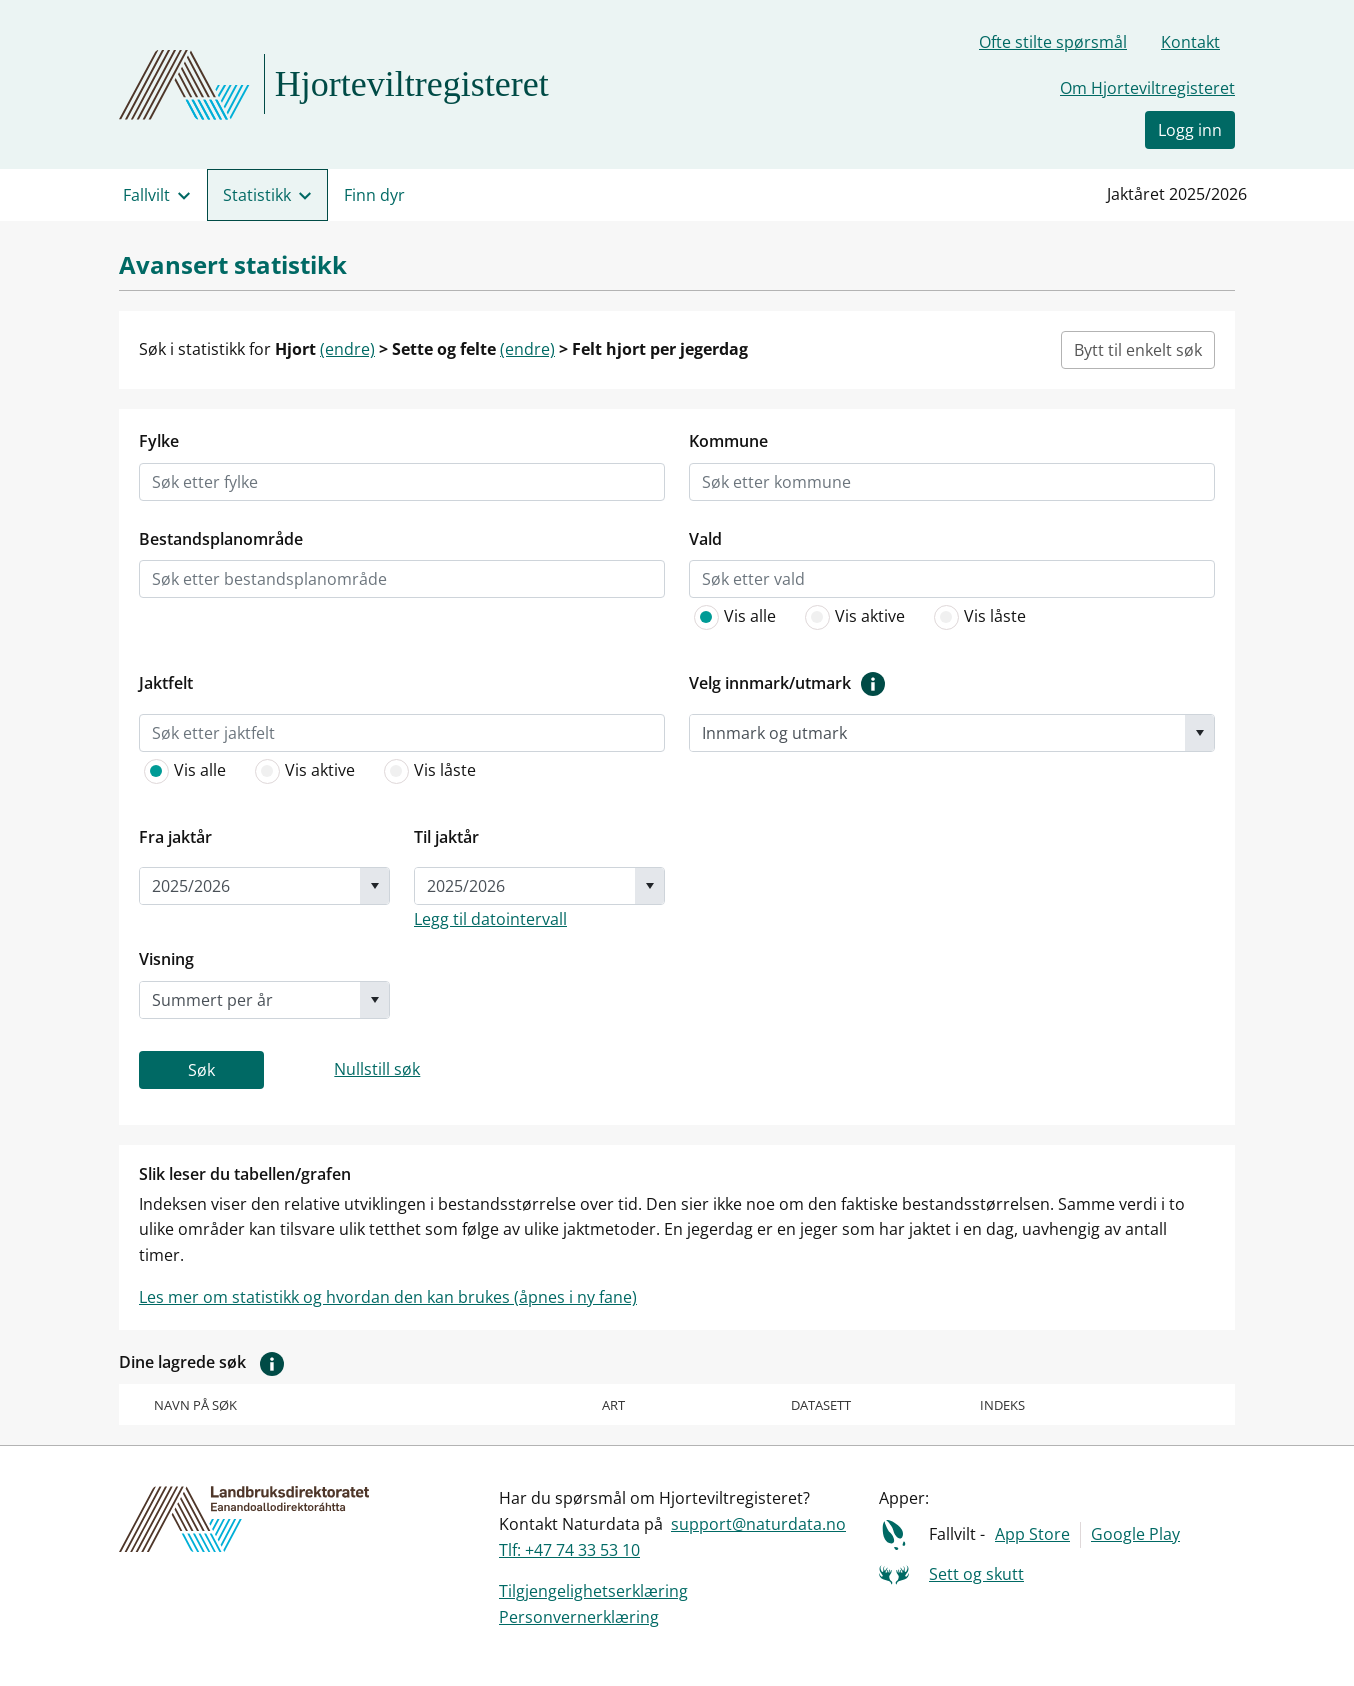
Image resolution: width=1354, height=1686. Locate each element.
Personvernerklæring (579, 1617)
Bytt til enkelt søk (1138, 350)
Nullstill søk (377, 1069)
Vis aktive (852, 617)
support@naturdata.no (758, 1524)
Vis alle (732, 617)
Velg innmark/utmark (792, 684)
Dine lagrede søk (206, 1363)
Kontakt (1190, 42)
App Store (1032, 1534)
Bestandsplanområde (221, 539)
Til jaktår (446, 837)
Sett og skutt (976, 1574)
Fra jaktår (175, 837)
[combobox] (937, 733)
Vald (705, 539)
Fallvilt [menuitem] (146, 195)
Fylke (159, 441)
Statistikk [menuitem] (257, 195)
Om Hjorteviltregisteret (1147, 88)
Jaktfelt (166, 683)
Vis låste (977, 617)
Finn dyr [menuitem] (374, 195)
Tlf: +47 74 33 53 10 (569, 1550)
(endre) (347, 349)
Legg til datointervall (490, 919)
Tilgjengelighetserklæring (593, 1591)
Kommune (728, 441)
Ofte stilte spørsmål (1053, 42)
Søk (201, 1070)
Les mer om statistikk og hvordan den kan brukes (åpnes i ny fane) (388, 1297)
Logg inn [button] (1190, 130)
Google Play (1135, 1534)
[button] (272, 1362)
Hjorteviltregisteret (412, 84)
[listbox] (224, 482)
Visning (166, 959)
